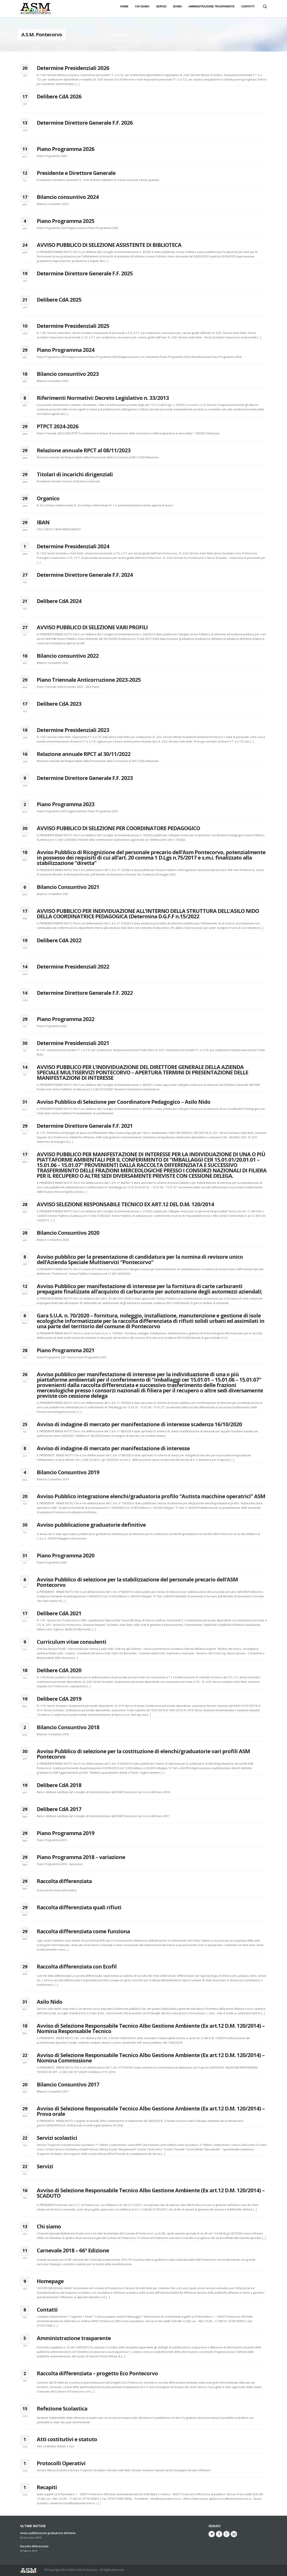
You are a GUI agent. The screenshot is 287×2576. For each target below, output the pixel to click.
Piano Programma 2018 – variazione (81, 1857)
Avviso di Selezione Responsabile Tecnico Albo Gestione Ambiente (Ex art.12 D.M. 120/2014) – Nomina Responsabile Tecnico (151, 2028)
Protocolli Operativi (61, 2463)
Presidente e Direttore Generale (76, 172)
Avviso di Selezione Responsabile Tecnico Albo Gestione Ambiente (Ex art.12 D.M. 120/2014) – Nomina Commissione (151, 2057)
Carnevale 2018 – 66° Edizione (73, 2250)
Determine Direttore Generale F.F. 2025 (85, 273)
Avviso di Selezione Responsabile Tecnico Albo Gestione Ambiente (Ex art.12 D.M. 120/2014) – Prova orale (151, 2111)
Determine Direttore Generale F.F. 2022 (85, 992)
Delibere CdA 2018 (59, 1785)
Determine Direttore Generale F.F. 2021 (85, 1125)
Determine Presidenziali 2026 (73, 68)
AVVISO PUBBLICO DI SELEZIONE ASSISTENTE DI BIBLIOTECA (109, 244)
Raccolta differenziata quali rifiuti (79, 1907)
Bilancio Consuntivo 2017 (68, 2084)
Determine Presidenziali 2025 (73, 325)
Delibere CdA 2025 (59, 299)
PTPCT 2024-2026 (57, 426)
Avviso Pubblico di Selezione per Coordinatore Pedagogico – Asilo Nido (123, 1101)
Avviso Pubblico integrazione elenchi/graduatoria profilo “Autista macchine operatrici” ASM (151, 1496)
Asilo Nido (49, 2001)
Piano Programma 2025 (65, 220)
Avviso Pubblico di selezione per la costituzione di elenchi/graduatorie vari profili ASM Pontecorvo (143, 1753)
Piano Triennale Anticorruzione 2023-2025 (89, 679)
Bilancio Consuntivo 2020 (68, 1232)
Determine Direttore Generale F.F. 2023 (85, 778)
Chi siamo (49, 2226)
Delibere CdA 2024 (59, 601)
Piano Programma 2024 (65, 349)
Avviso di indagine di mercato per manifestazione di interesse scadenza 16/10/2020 (139, 1424)
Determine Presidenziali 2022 (73, 966)
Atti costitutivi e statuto (67, 2439)
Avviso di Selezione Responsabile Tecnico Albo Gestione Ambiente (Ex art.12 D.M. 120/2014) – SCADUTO (151, 2192)
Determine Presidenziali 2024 (73, 546)
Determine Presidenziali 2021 (73, 1043)
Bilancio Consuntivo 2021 (68, 887)
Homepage (50, 2281)
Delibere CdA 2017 (59, 1809)
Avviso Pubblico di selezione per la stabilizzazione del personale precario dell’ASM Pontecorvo (137, 1582)
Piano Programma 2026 (65, 148)
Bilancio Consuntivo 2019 (68, 1472)
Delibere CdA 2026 (59, 96)
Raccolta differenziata (64, 1881)
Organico (48, 498)
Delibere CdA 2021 (59, 1613)
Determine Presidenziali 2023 (73, 730)
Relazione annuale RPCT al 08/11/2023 (83, 450)
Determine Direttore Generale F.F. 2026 (85, 122)
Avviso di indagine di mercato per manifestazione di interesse (113, 1448)
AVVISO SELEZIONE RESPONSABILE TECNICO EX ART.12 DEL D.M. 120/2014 (125, 1204)
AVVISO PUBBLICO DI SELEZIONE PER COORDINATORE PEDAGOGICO (118, 828)
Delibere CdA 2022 (59, 940)
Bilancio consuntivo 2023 (68, 373)
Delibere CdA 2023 (59, 703)
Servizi (45, 2166)
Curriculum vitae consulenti (71, 1641)
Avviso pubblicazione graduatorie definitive (91, 1524)
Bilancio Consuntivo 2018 (68, 1727)
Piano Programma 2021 (65, 1350)
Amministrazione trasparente (74, 2338)
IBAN (43, 522)
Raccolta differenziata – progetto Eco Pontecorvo (97, 2373)
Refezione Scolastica (62, 2408)
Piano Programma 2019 (65, 1833)
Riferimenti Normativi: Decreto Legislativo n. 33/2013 (103, 397)
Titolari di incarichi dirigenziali (75, 474)
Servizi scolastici (57, 2137)
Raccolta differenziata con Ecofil (77, 1966)
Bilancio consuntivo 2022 (68, 655)
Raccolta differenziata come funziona (83, 1931)
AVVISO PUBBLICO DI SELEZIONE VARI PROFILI (92, 627)
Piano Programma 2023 (65, 804)
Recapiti (47, 2487)
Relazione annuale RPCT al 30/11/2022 (83, 754)
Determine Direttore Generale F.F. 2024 (85, 574)
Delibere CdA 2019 (59, 1698)
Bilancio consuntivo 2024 (68, 196)
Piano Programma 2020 (65, 1555)
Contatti (47, 2309)
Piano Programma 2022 (65, 1019)
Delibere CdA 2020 (59, 1670)
